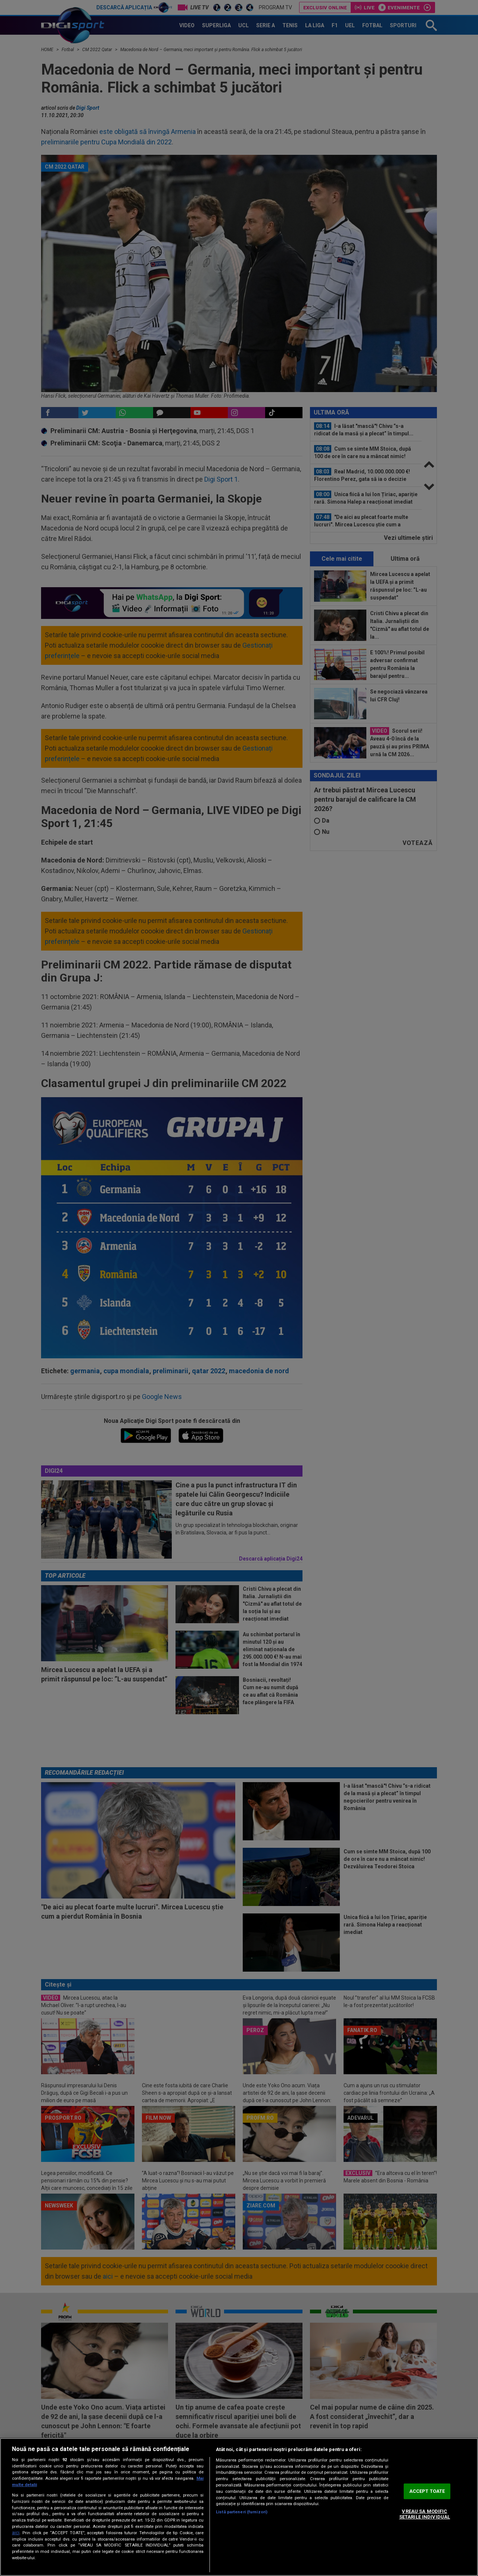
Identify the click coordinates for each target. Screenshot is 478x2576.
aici (15, 2532)
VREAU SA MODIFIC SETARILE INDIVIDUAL (424, 2514)
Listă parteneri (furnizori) (241, 2512)
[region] (239, 2507)
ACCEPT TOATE (427, 2491)
